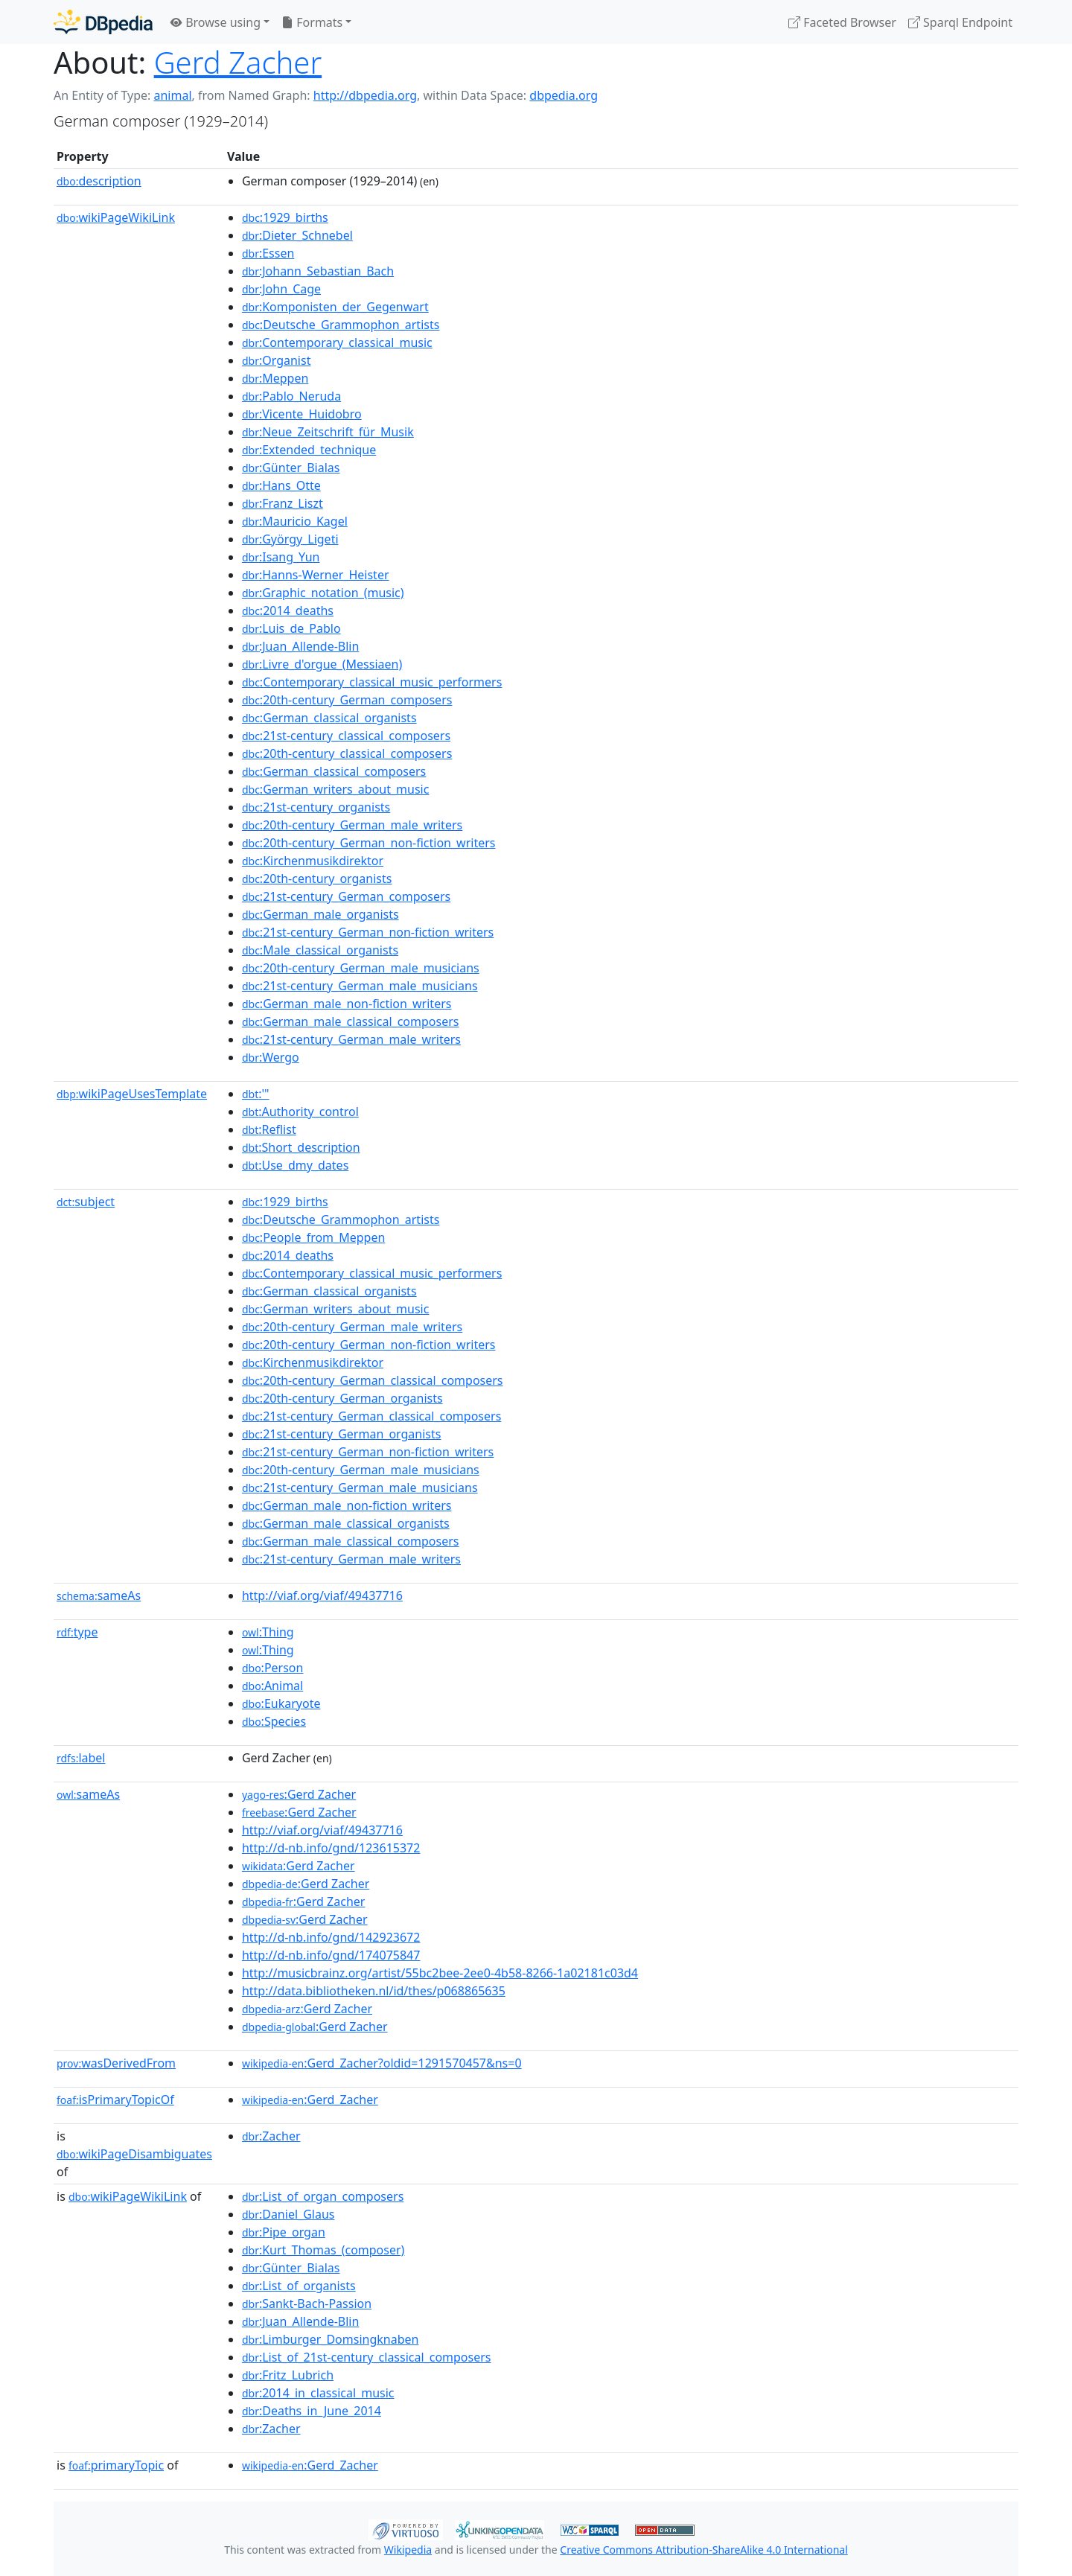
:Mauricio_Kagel (295, 521)
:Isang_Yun (281, 557)
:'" (255, 1093)
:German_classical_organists (329, 718)
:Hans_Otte (281, 485)
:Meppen (275, 378)
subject (86, 1201)
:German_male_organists (320, 914)
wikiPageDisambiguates (134, 2154)
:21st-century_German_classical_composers (371, 1416)
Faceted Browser (842, 22)
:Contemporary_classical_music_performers (372, 682)
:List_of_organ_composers (322, 2196)
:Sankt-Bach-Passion (306, 2303)
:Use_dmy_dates (295, 1165)
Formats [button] (311, 22)
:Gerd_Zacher (310, 2099)
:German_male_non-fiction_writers (347, 1003)
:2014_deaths (288, 610)
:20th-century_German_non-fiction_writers (369, 843)
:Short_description (301, 1147)
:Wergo (270, 1057)
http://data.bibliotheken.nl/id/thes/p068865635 (373, 1991)
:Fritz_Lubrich (288, 2375)
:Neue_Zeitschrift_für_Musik (328, 432)
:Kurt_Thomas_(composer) (323, 2250)
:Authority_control (300, 1111)
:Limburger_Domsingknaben (330, 2339)
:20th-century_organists (317, 878)
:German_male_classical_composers (350, 1021)
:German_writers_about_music (336, 789)
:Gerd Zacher (299, 1794)
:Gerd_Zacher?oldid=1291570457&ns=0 (382, 2063)
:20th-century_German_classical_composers (372, 1380)
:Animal (272, 1685)
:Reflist (269, 1129)
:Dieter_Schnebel (297, 235)
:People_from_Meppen (313, 1237)
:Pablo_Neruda (291, 396)
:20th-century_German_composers (347, 700)
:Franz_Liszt (282, 503)
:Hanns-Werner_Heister (315, 575)
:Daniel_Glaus (288, 2214)
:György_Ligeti (290, 539)
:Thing (268, 1632)
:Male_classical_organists (320, 950)
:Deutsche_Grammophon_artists (340, 324)
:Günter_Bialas (291, 467)
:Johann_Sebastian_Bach (318, 271)
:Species (274, 1721)
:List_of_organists (299, 2285)
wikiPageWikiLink (116, 217)
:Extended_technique (309, 449)
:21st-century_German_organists (341, 1434)
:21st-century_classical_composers (346, 735)
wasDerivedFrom (116, 2063)
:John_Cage (281, 289)
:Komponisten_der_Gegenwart (335, 307)
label (81, 1758)
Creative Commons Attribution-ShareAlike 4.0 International (703, 2549)
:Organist (276, 360)
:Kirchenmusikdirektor (312, 860)
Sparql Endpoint (960, 22)
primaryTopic (116, 2465)
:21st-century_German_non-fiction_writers (368, 932)
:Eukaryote (281, 1703)
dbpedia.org (563, 95)
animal (172, 95)
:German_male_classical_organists (346, 1523)
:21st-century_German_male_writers (351, 1039)
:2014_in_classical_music (318, 2393)
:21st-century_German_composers (346, 896)
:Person (273, 1668)
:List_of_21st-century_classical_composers (366, 2357)
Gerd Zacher (238, 62)
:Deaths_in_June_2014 (311, 2411)
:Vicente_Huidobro (302, 414)
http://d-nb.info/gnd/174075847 (331, 1955)
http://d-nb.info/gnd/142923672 (331, 1937)
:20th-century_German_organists (342, 1398)
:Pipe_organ (283, 2232)
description (99, 181)
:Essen (268, 253)
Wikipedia (408, 2549)
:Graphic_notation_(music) (323, 592)
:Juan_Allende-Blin (300, 646)
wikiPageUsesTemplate (132, 1093)
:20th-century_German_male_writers (352, 825)
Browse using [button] (215, 22)
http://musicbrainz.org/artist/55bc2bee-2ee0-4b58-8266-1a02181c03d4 (440, 1973)
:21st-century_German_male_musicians (360, 986)
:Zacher (271, 2136)
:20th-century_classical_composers (347, 753)
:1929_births (285, 217)
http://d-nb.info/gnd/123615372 (331, 1848)
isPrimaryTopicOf (115, 2099)
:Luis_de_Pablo (291, 628)
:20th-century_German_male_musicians (360, 968)
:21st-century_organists (316, 807)
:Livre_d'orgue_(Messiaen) (322, 664)
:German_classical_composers (334, 771)
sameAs (99, 1595)
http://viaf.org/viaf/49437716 (322, 1595)
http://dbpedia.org (365, 95)
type (77, 1632)
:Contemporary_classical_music (337, 342)
